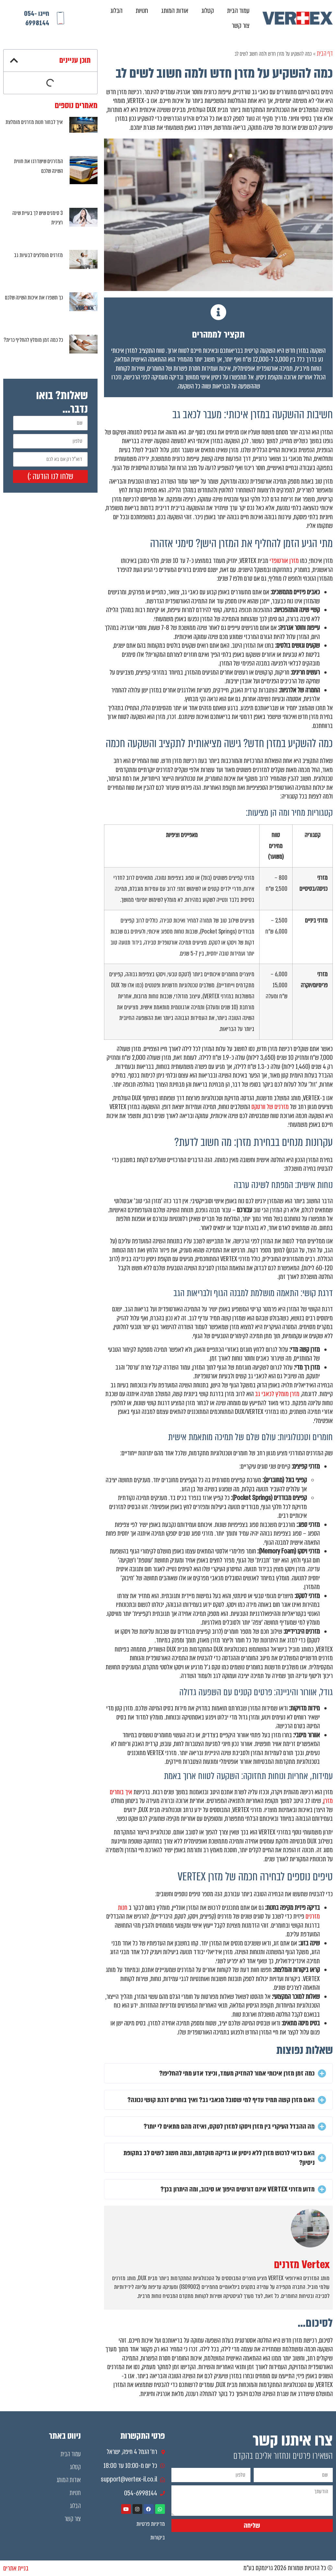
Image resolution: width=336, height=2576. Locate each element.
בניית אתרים (16, 2568)
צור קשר (240, 25)
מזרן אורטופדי (284, 561)
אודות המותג (174, 11)
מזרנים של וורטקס (270, 1107)
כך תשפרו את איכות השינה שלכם (34, 298)
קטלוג (207, 11)
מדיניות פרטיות (150, 2524)
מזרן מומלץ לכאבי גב (277, 1394)
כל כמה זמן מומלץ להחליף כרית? (33, 340)
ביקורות (157, 2537)
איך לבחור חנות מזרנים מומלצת (34, 122)
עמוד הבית (238, 11)
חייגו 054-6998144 (36, 18)
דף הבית (325, 53)
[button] (218, 2073)
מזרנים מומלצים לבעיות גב (38, 255)
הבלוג (116, 11)
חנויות (141, 11)
